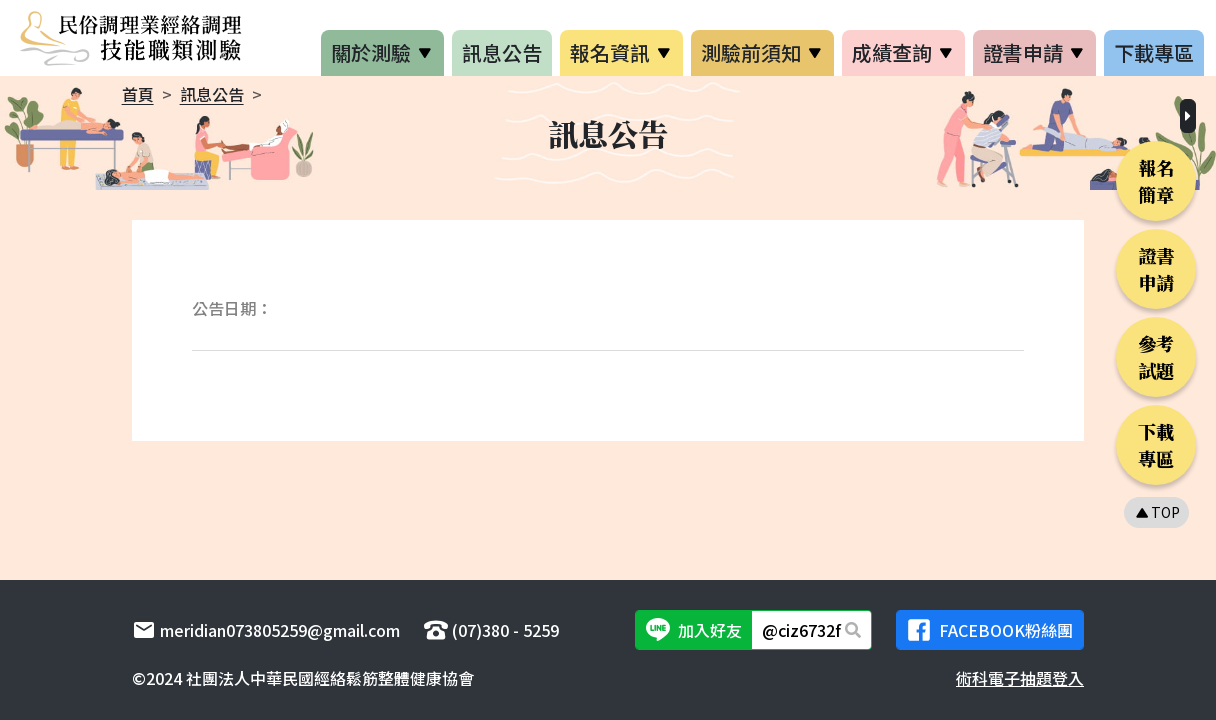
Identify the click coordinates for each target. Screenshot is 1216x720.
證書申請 (1023, 52)
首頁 (138, 94)
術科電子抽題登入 (1020, 678)
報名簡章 (1156, 180)
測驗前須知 (751, 52)
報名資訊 (610, 52)
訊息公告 (502, 52)
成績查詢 (892, 52)
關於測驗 (371, 52)
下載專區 (1154, 52)
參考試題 (1156, 356)
